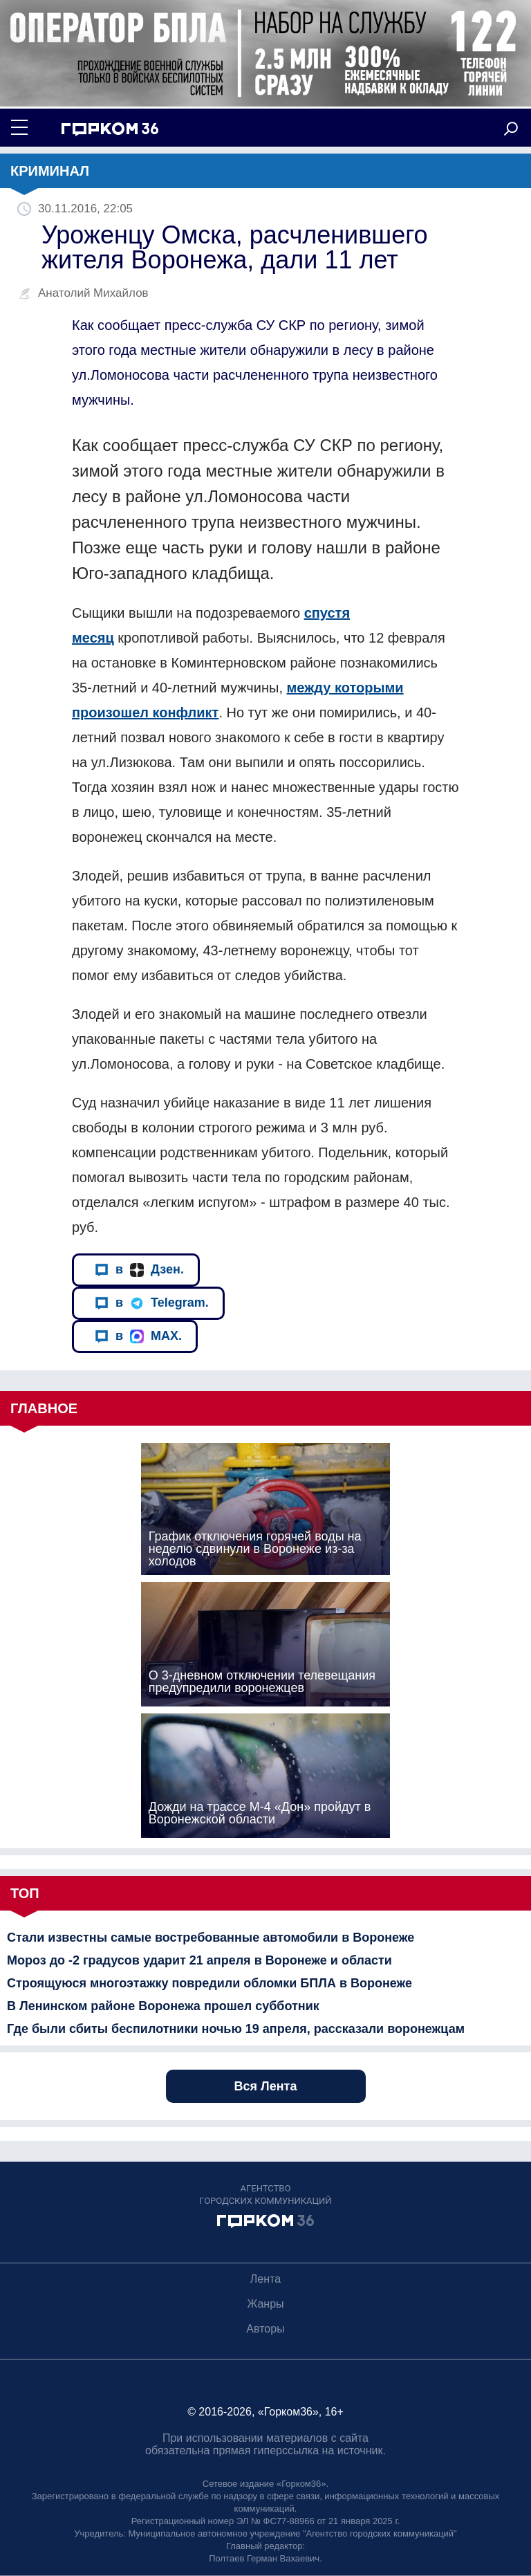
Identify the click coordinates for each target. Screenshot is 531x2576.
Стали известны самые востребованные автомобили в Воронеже (210, 1937)
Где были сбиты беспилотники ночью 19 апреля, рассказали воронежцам (236, 2029)
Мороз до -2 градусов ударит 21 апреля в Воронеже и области (199, 1960)
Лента (265, 2279)
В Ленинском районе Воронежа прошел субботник (163, 2006)
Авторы (265, 2329)
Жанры (265, 2304)
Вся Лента (265, 2086)
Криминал (49, 170)
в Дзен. (139, 1269)
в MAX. (138, 1336)
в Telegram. (152, 1303)
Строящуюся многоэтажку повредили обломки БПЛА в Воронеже (209, 1983)
